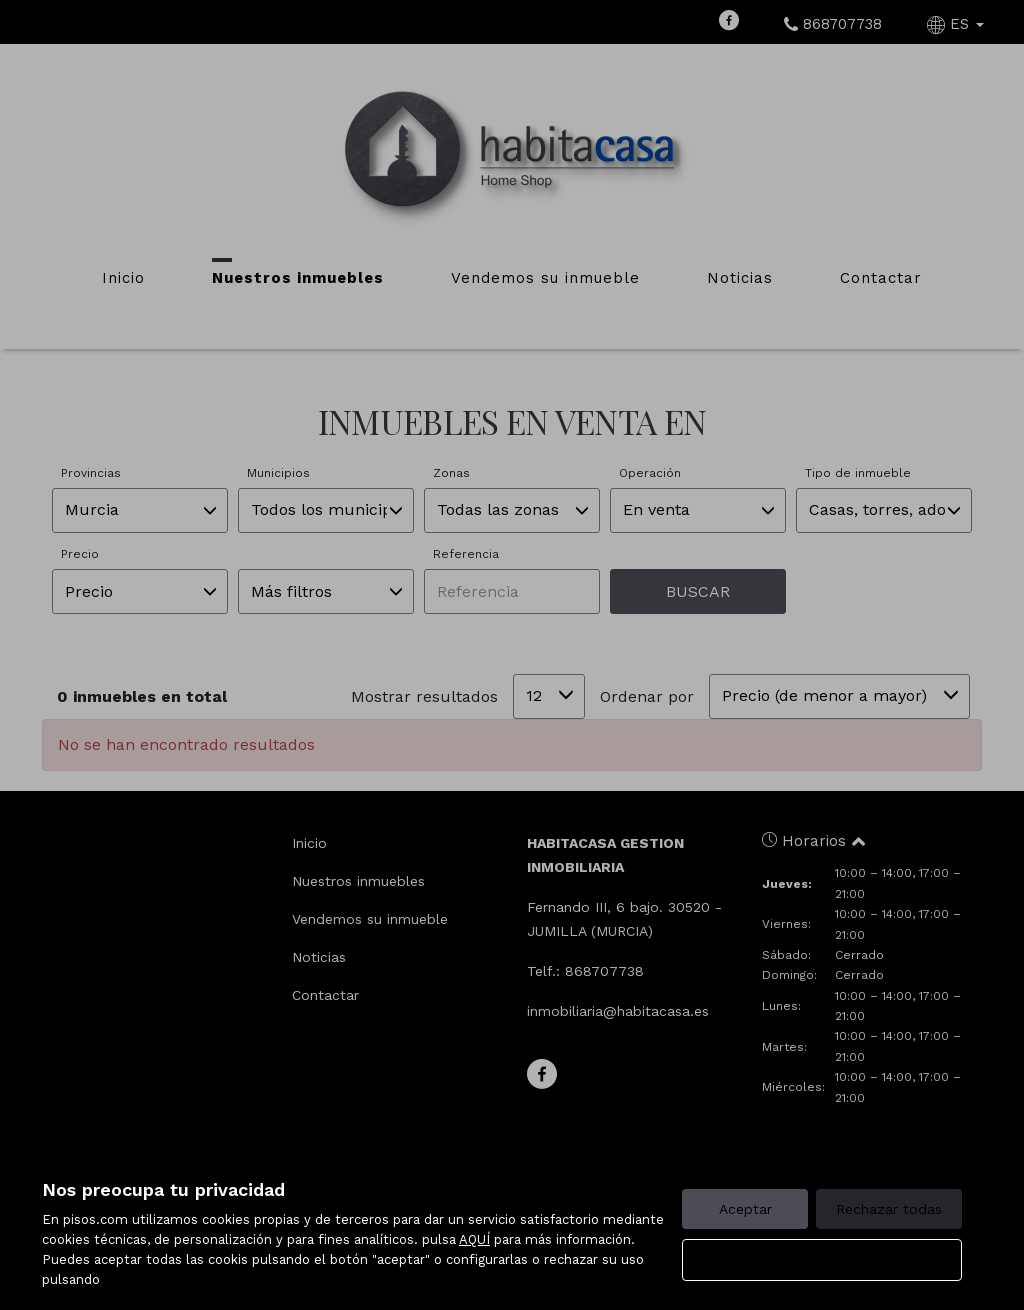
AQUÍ (474, 1239)
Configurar (822, 1260)
